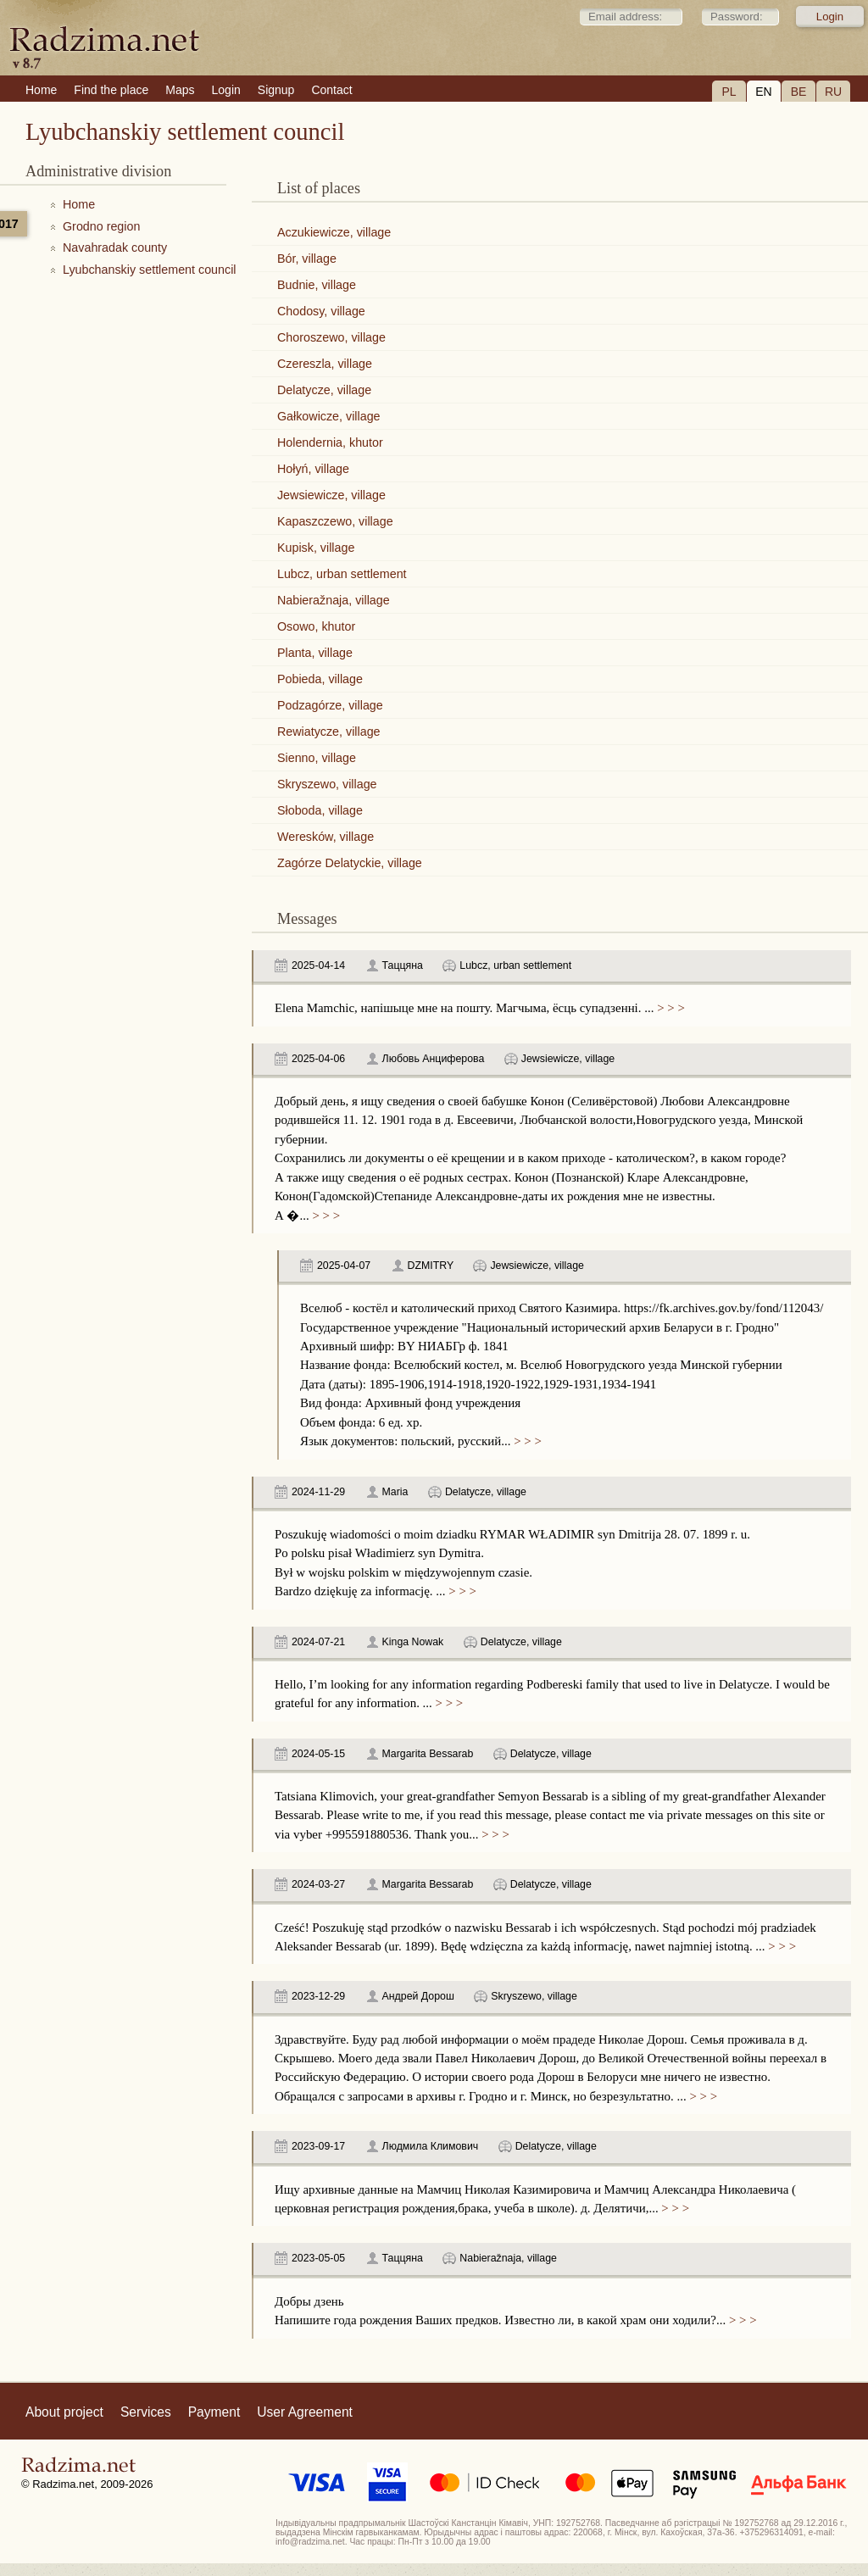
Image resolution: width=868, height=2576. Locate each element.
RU (833, 91)
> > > (669, 1008)
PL (728, 91)
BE (799, 91)
